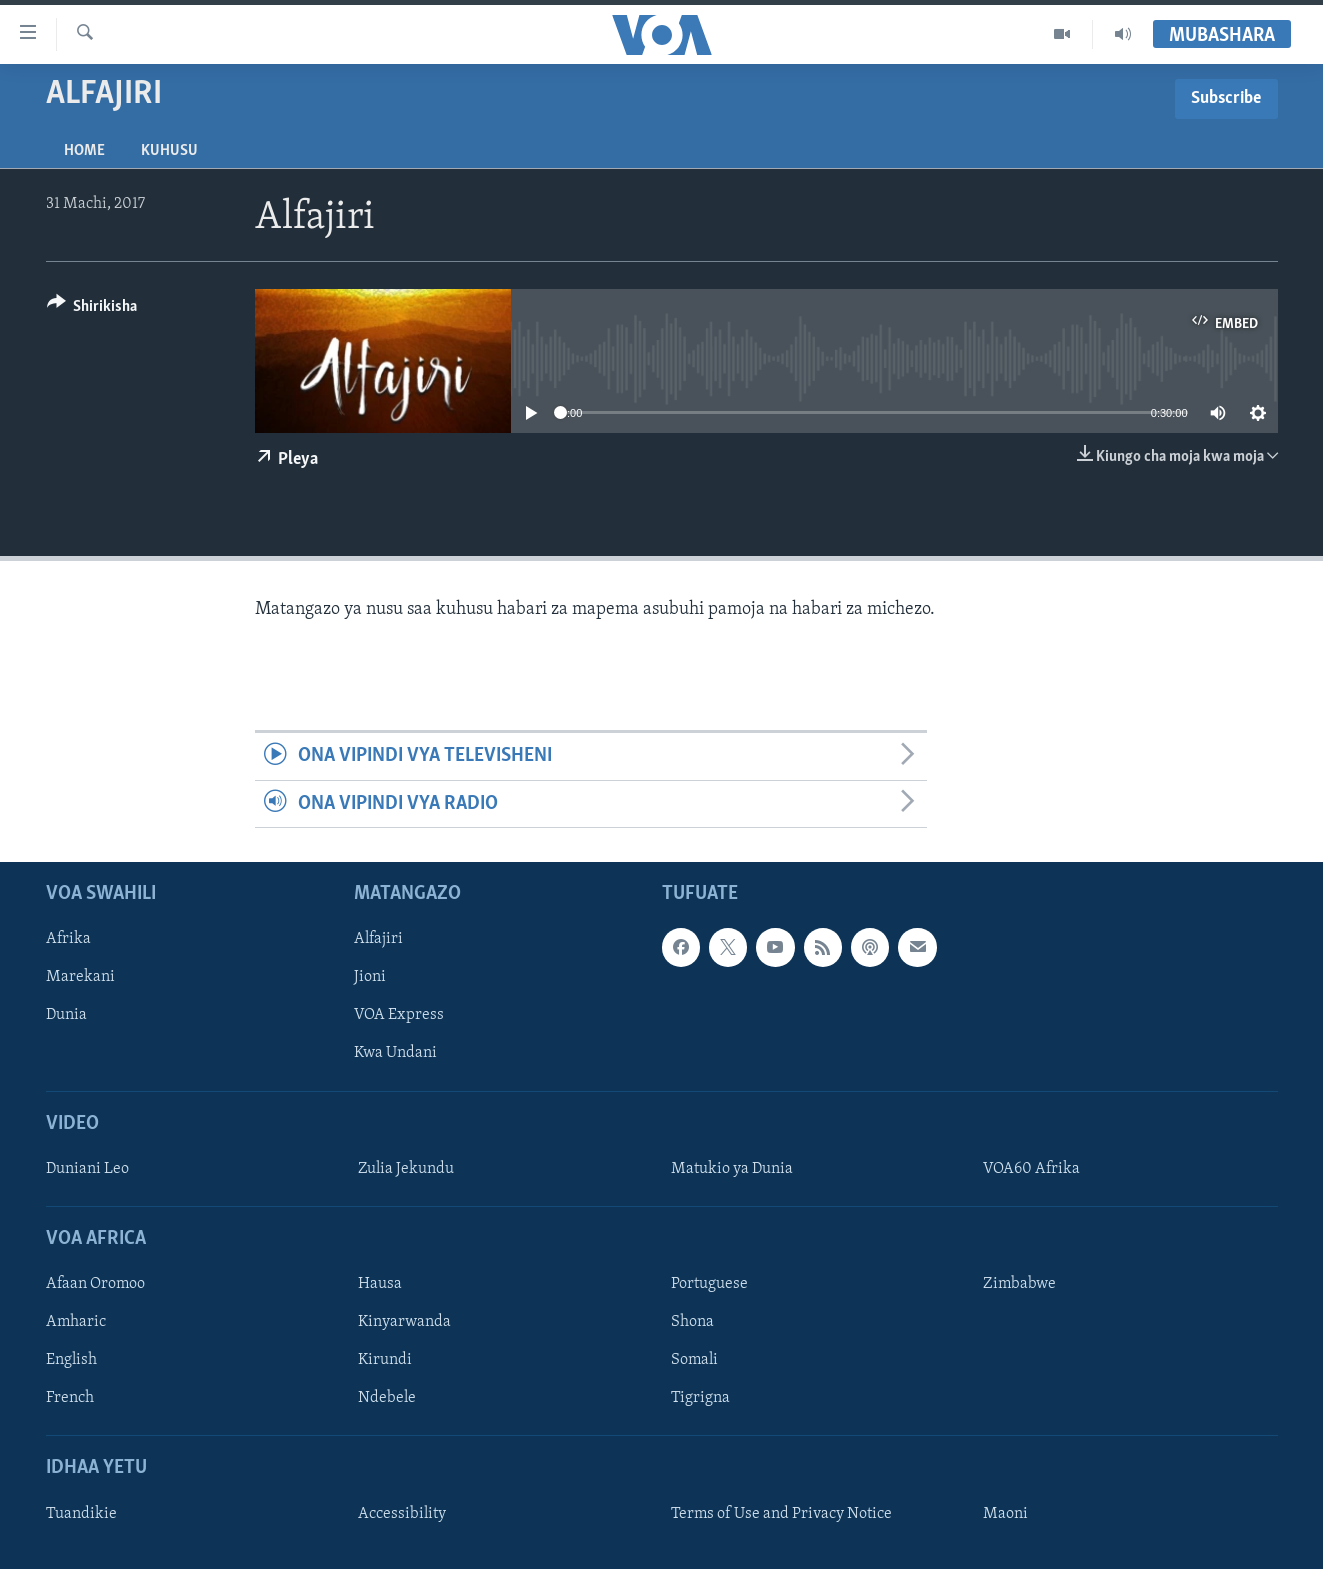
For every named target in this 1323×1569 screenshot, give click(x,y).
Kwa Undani (395, 1053)
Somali (694, 1360)
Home (84, 151)
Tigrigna (700, 1398)
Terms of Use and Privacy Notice (781, 1514)
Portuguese (709, 1284)
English (71, 1360)
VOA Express (399, 1015)
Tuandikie (81, 1514)
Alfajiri (378, 939)
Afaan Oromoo (95, 1284)
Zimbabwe (1019, 1284)
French (70, 1398)
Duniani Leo (87, 1169)
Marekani (80, 977)
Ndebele (387, 1398)
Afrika (68, 939)
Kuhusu (169, 151)
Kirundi (385, 1360)
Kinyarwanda (404, 1322)
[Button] (92, 309)
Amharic (76, 1322)
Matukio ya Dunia (732, 1169)
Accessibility (402, 1514)
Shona (692, 1322)
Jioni (370, 977)
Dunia (66, 1015)
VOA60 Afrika (1031, 1169)
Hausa (380, 1284)
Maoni (1005, 1514)
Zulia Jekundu (406, 1169)
